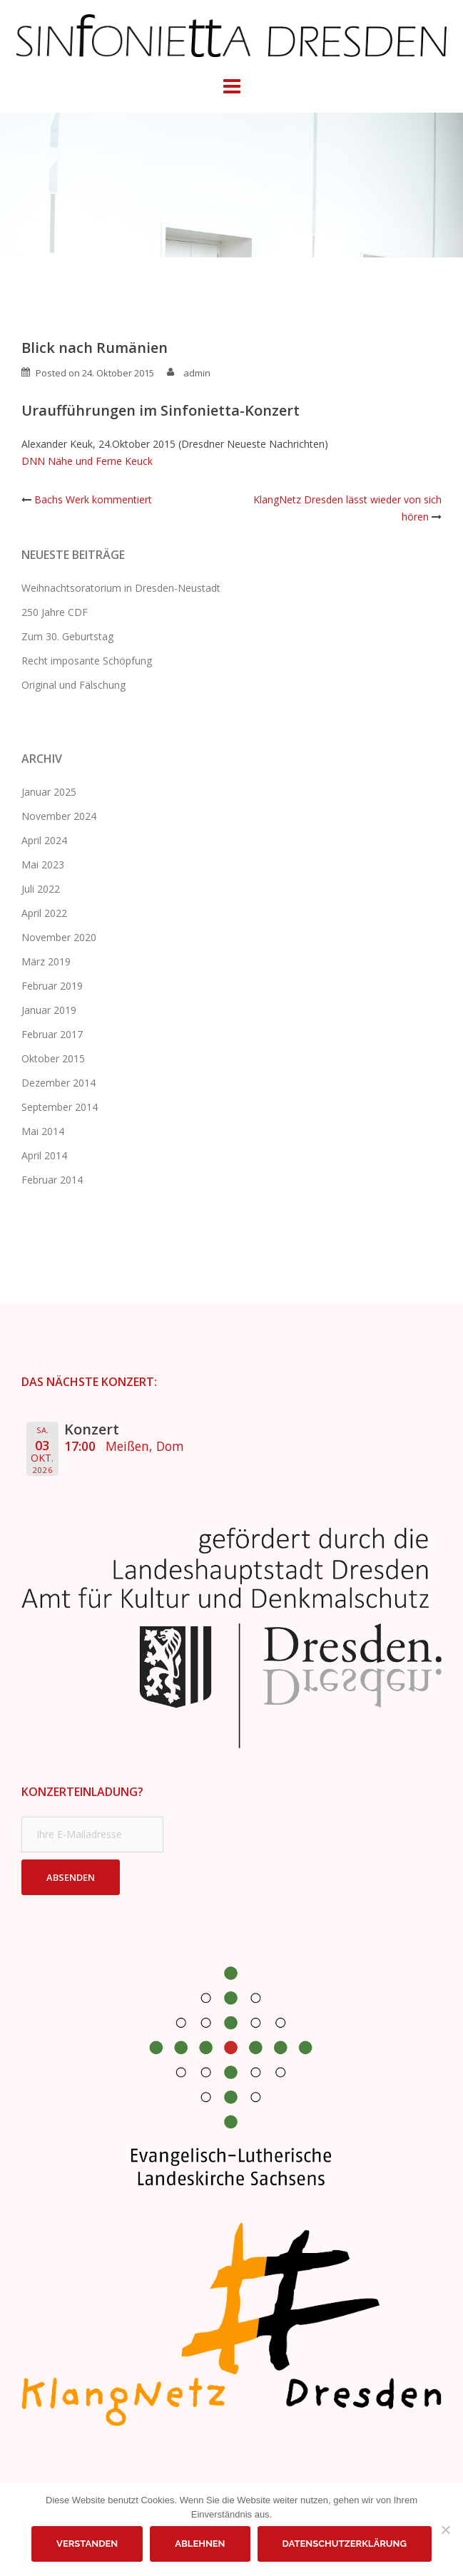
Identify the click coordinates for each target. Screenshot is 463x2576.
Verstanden (87, 2543)
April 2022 (44, 913)
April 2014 (44, 1155)
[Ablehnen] (445, 2530)
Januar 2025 (48, 792)
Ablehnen (200, 2543)
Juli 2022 (40, 889)
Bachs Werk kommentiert (93, 499)
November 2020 (58, 937)
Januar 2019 (48, 1010)
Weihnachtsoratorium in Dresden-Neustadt (120, 588)
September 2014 (59, 1107)
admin (196, 372)
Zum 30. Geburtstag (67, 636)
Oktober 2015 (53, 1058)
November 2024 (58, 816)
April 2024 (44, 840)
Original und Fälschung (73, 685)
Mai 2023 (42, 864)
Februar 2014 (52, 1179)
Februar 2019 (52, 985)
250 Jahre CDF (54, 612)
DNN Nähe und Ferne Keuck (87, 461)
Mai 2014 (42, 1131)
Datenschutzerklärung (345, 2543)
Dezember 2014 (58, 1082)
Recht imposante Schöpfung (86, 660)
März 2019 (46, 961)
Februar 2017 (52, 1034)
